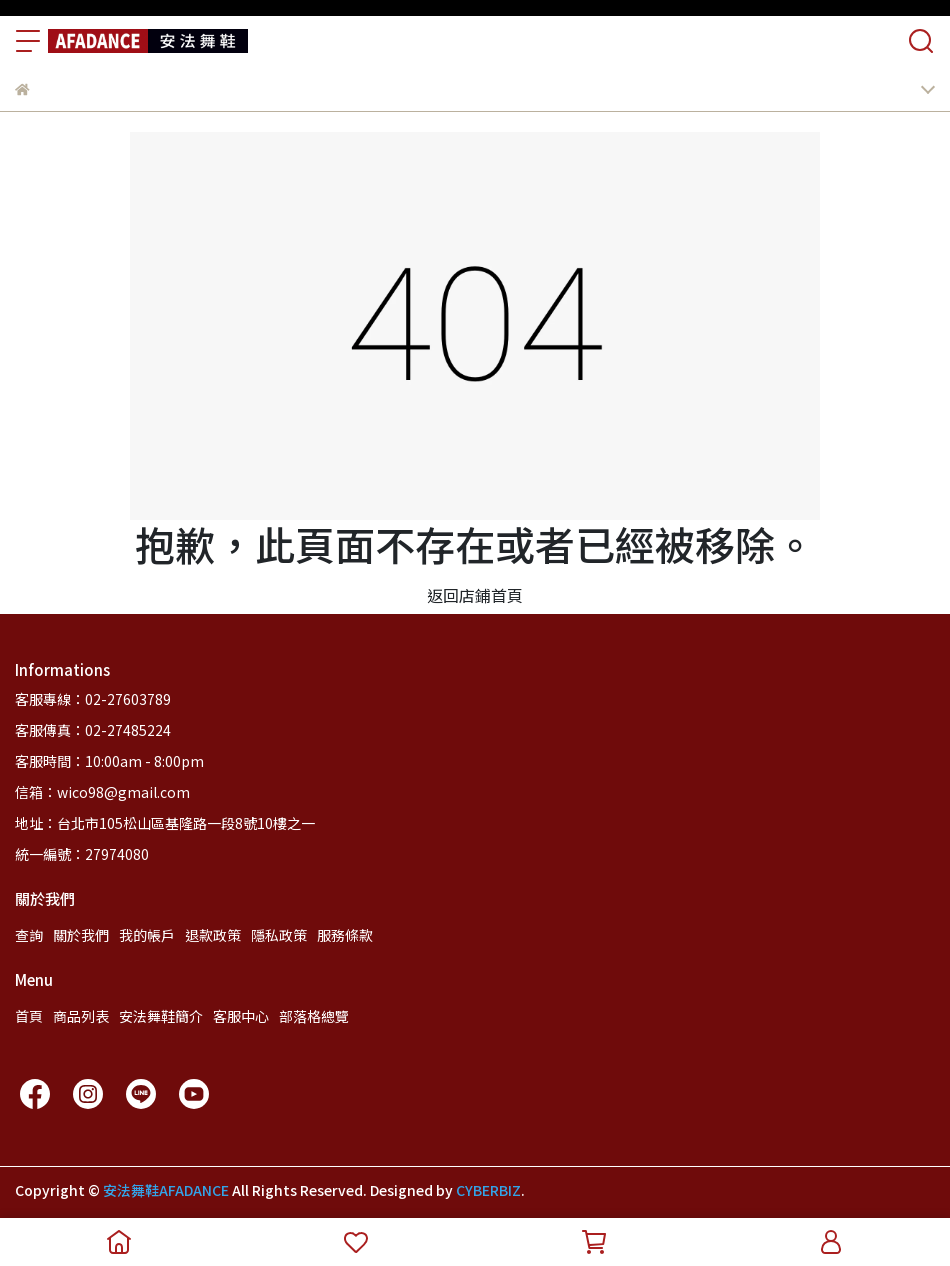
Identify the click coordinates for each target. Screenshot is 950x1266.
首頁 (29, 1016)
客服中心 (241, 1016)
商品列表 (81, 1016)
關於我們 (81, 935)
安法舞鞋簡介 (161, 1016)
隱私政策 (279, 935)
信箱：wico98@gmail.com (102, 792)
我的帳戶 (147, 935)
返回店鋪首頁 (475, 595)
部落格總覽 (314, 1016)
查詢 (29, 935)
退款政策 (213, 935)
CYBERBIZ (488, 1190)
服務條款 (345, 935)
